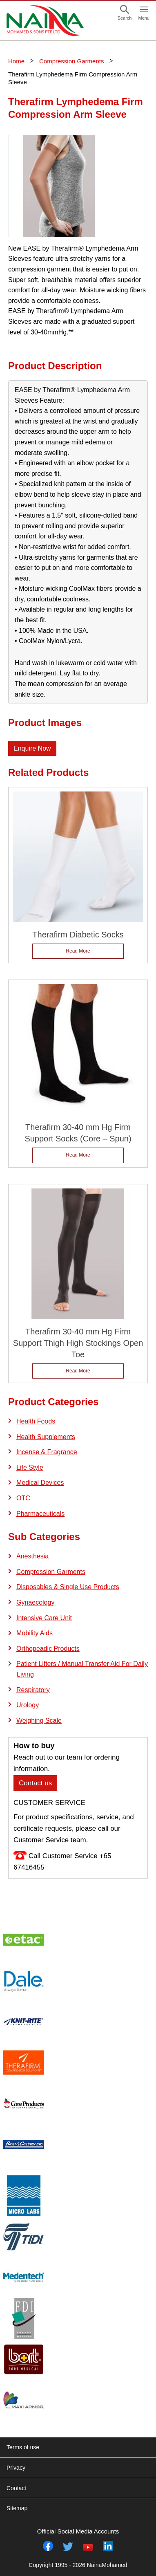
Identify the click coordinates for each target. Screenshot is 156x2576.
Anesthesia (32, 1556)
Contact (16, 2488)
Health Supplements (45, 1436)
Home (16, 61)
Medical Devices (40, 1482)
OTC (23, 1498)
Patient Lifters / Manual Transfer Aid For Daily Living (82, 1669)
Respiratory (33, 1689)
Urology (27, 1705)
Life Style (29, 1467)
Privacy (16, 2467)
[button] (125, 13)
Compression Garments (71, 61)
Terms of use (23, 2447)
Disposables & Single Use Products (67, 1586)
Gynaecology (35, 1602)
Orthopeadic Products (48, 1648)
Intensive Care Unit (44, 1617)
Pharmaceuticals (40, 1513)
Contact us (35, 1783)
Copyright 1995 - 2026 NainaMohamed (78, 2565)
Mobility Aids (34, 1633)
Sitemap (17, 2508)
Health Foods (35, 1421)
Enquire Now (32, 748)
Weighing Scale (39, 1720)
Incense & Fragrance (46, 1451)
